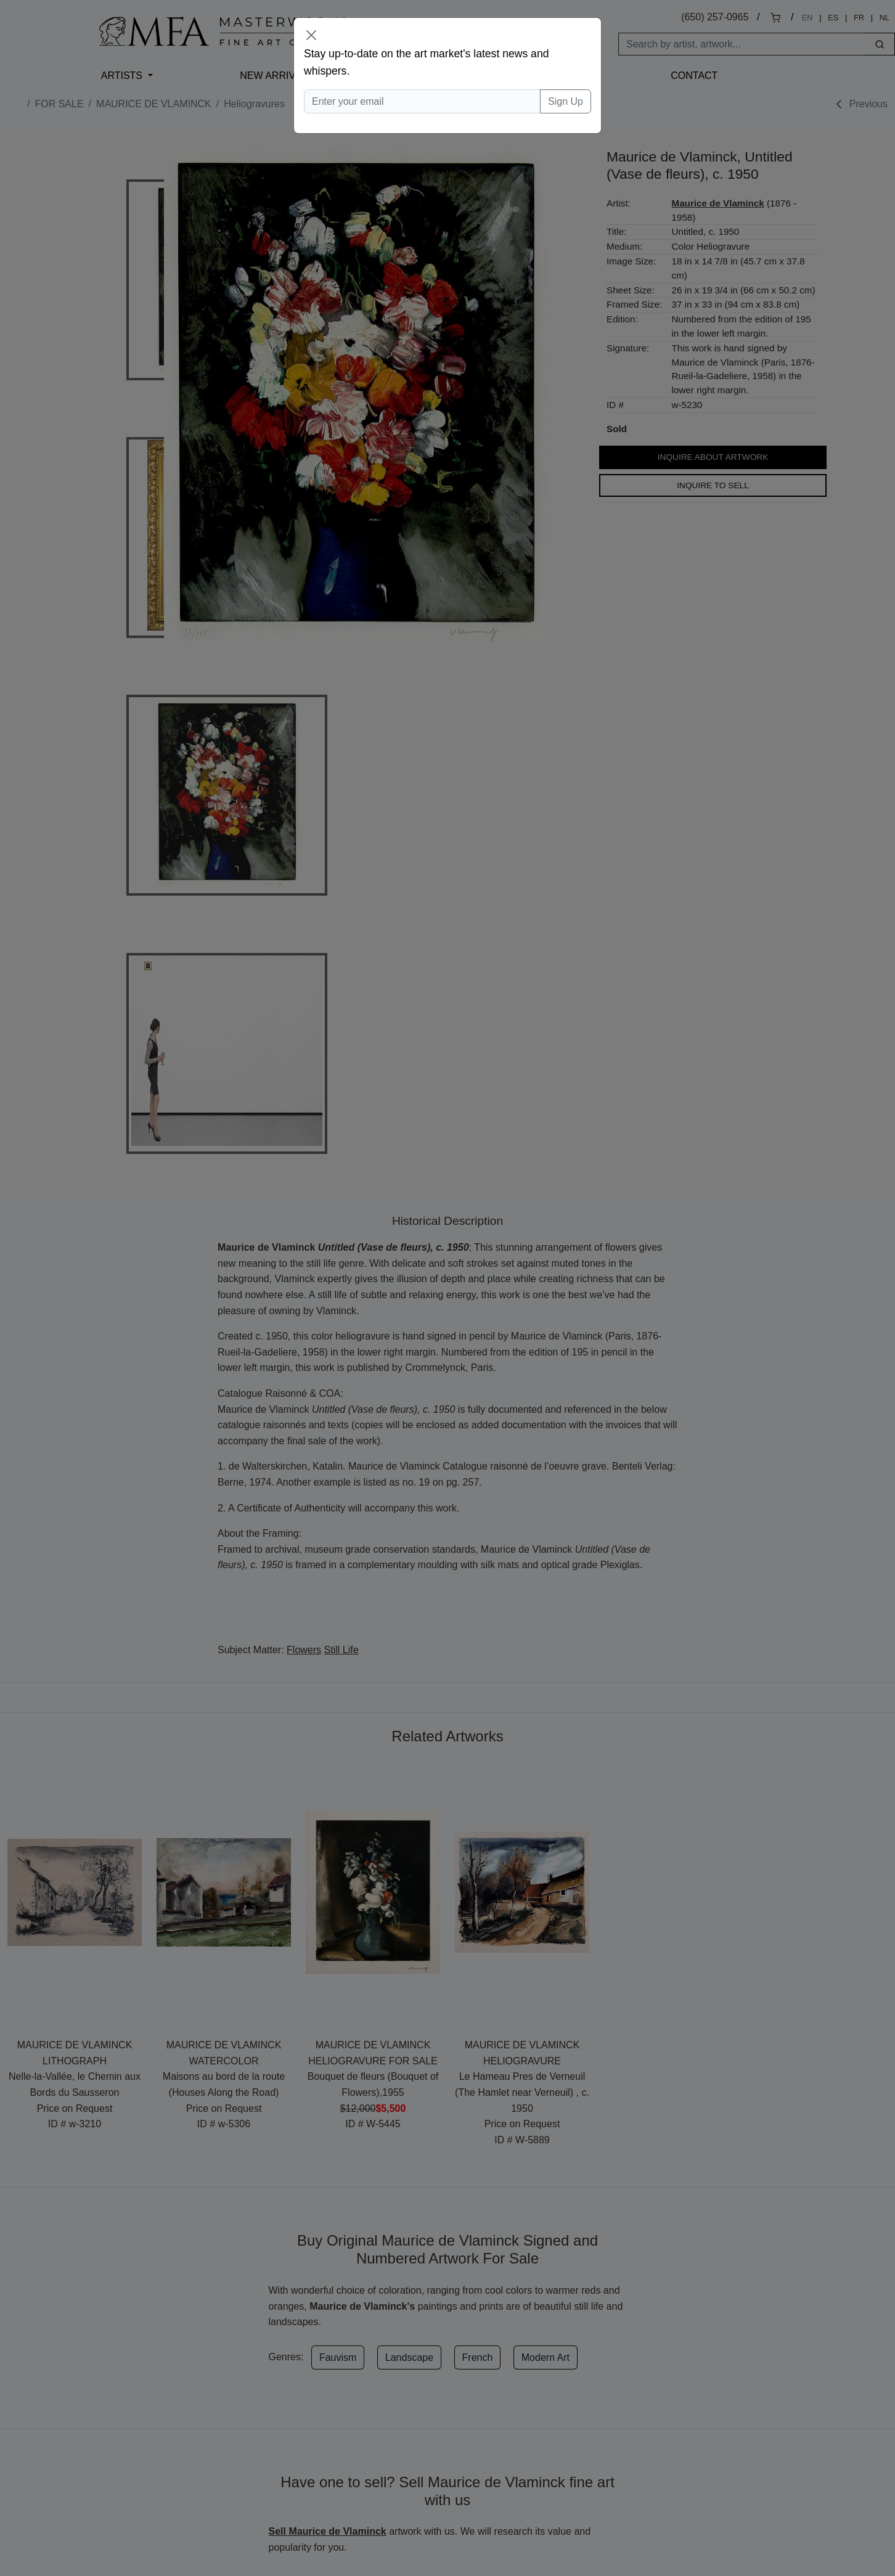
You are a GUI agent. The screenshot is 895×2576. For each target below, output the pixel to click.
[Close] (311, 35)
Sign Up (565, 101)
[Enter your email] (422, 101)
